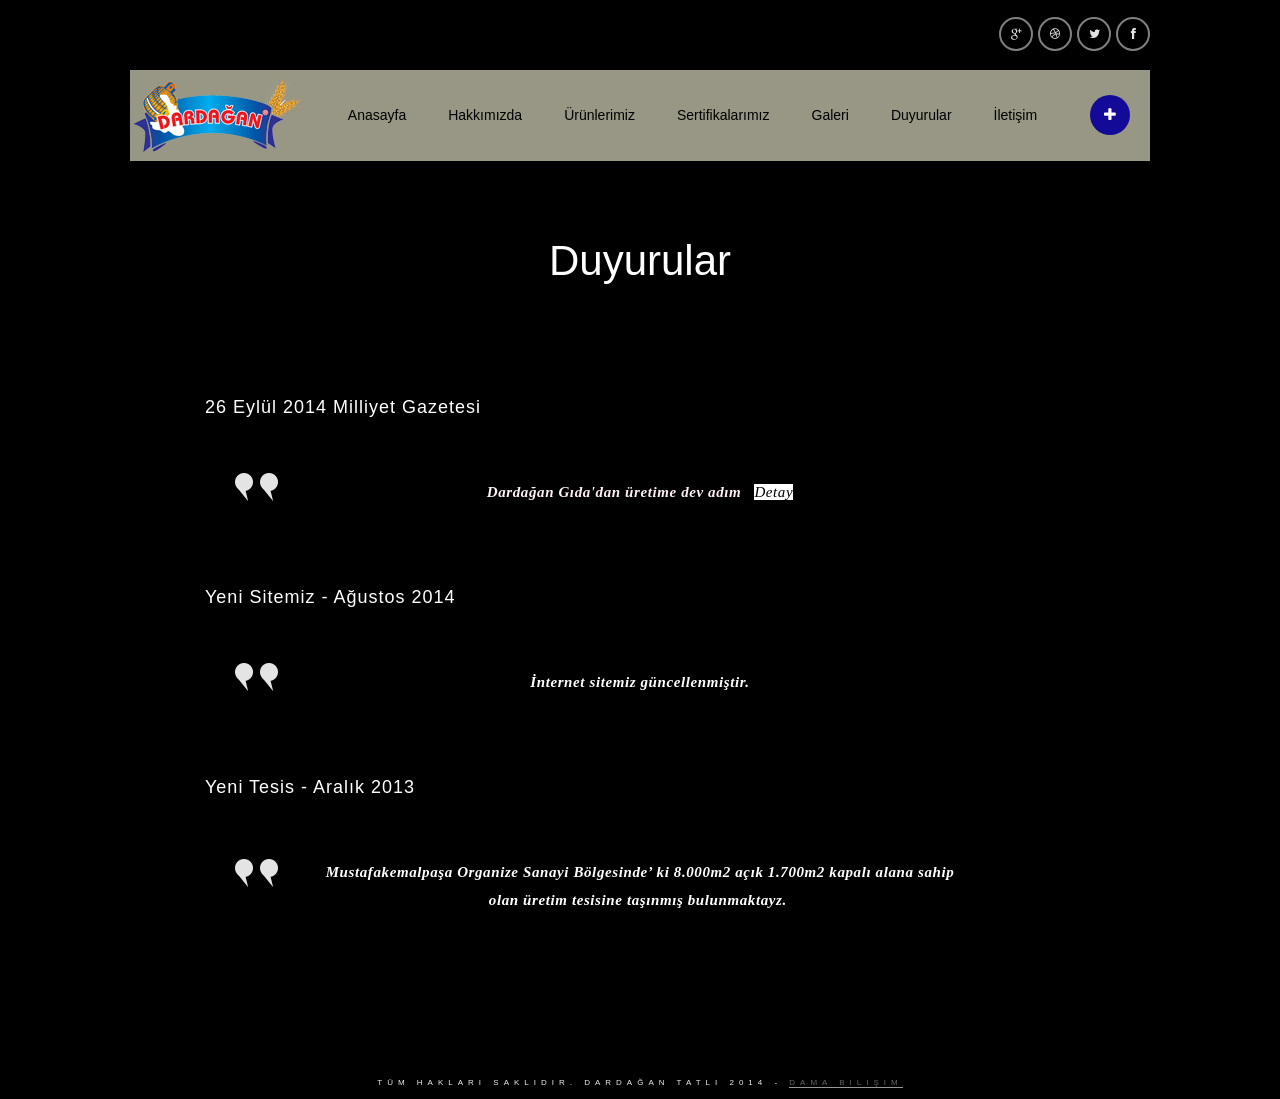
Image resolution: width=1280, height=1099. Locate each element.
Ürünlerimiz (599, 115)
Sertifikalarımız (723, 115)
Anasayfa (377, 115)
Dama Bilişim (845, 1082)
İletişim (1016, 115)
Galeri (830, 115)
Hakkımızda (485, 115)
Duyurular (921, 115)
